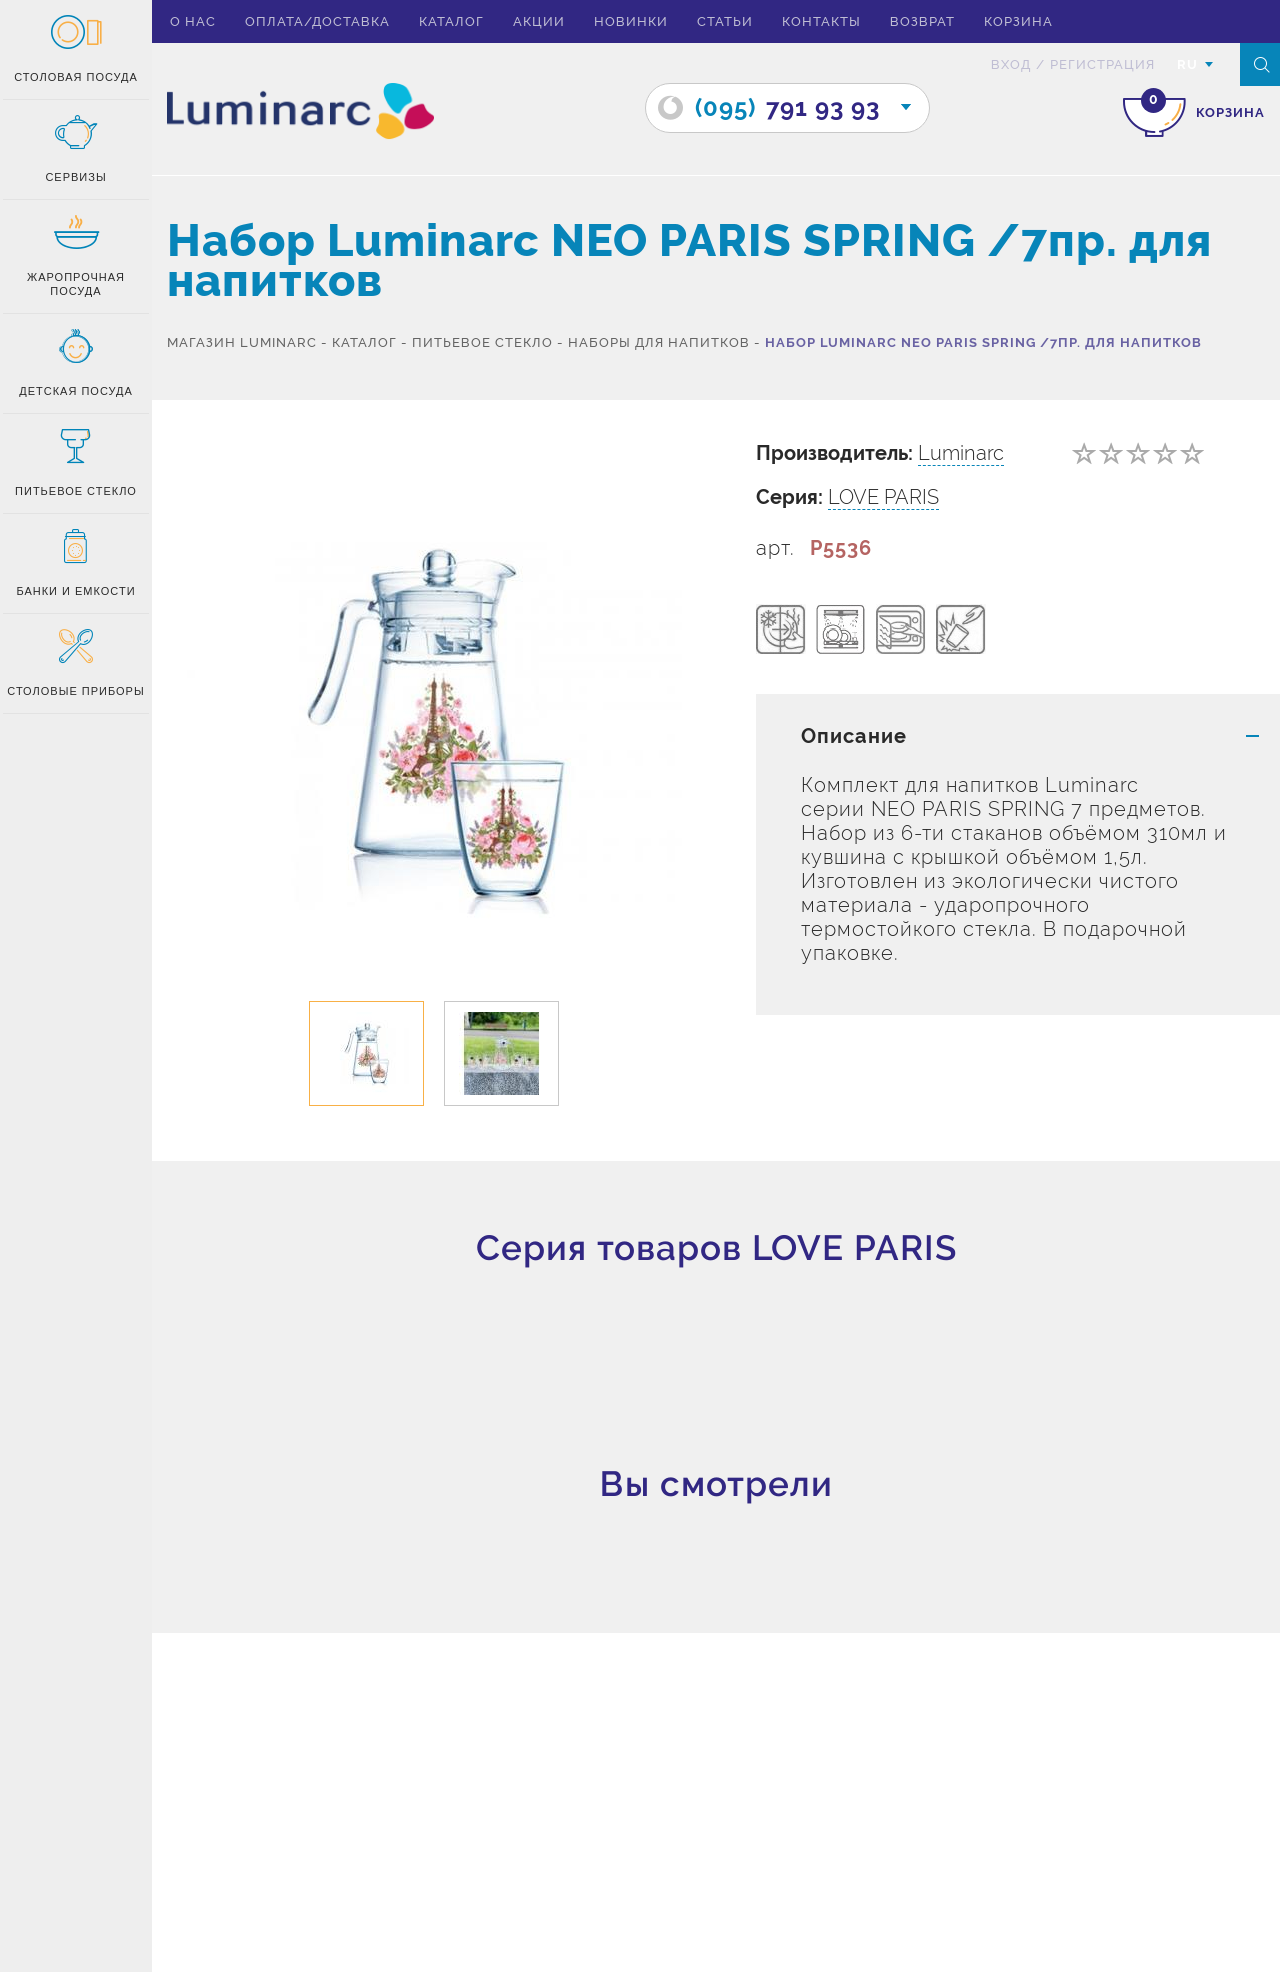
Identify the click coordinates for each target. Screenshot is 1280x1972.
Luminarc (961, 453)
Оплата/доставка (317, 21)
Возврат (922, 21)
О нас (193, 21)
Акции (539, 21)
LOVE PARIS (883, 497)
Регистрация (1102, 64)
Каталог (451, 21)
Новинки (631, 21)
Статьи (725, 21)
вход (1011, 64)
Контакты (821, 21)
